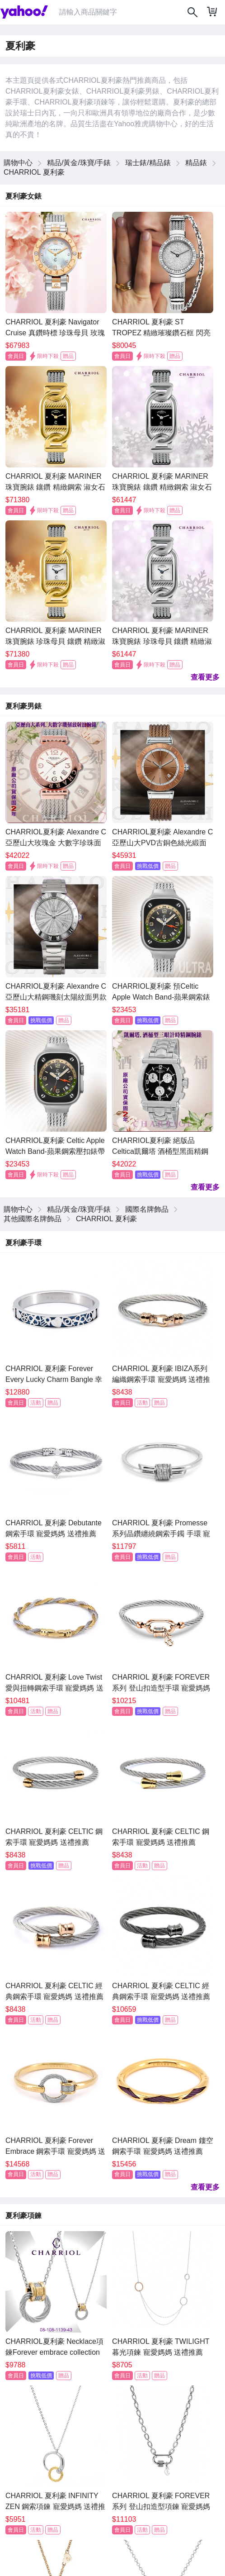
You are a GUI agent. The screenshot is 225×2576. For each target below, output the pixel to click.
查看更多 (205, 677)
